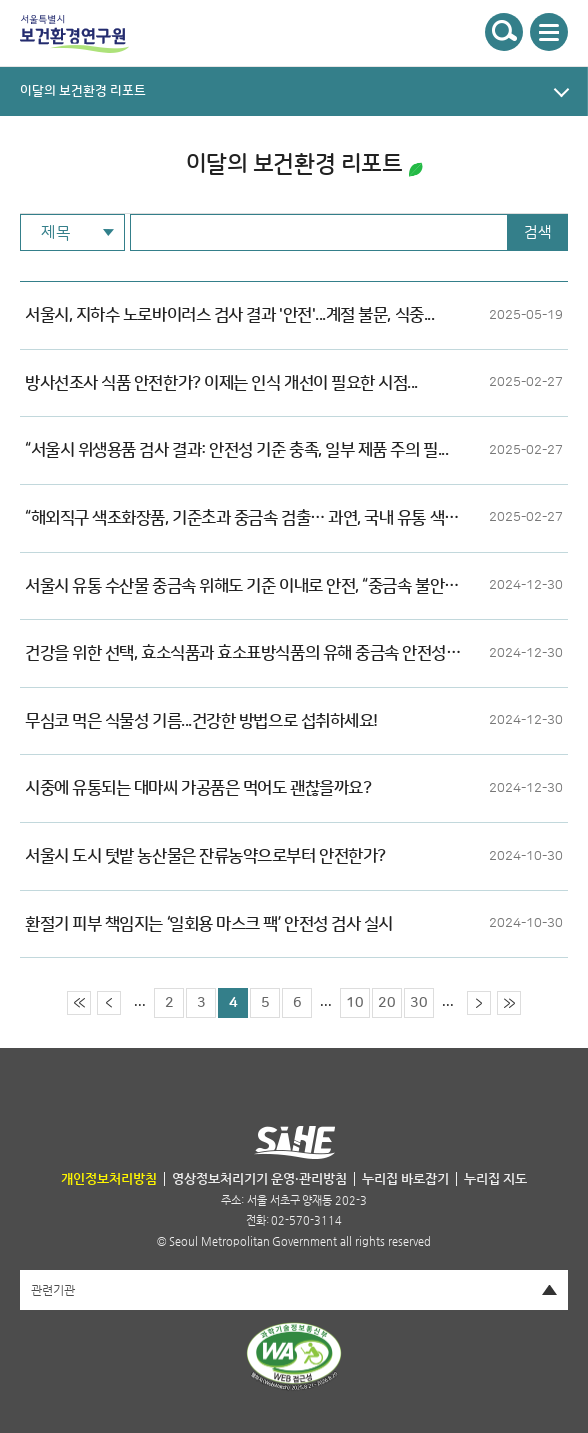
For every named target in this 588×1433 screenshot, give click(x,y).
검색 (538, 232)
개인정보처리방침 (109, 1178)
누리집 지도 (495, 1178)
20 (387, 1003)
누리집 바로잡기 (405, 1178)
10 (355, 1003)
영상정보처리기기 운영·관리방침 (259, 1178)
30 (419, 1003)
